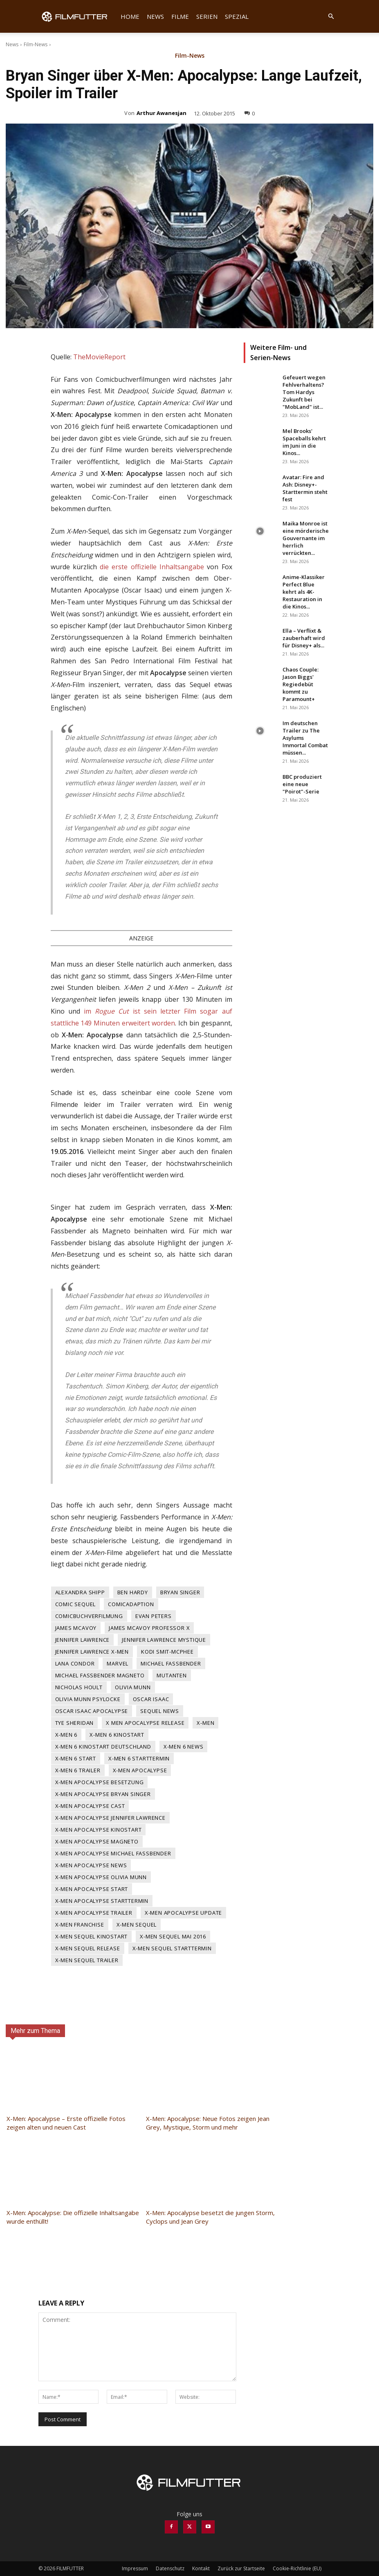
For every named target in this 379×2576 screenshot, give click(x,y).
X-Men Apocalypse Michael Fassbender (113, 1853)
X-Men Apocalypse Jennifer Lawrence (110, 1817)
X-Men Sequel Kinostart (91, 1936)
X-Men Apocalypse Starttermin (101, 1900)
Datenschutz (170, 2568)
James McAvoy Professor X (149, 1628)
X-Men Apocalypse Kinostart (98, 1829)
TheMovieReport (99, 356)
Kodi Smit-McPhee (167, 1651)
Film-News (35, 44)
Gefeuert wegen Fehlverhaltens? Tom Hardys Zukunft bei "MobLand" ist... (304, 392)
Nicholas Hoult (79, 1687)
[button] (331, 16)
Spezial (237, 16)
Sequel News (159, 1711)
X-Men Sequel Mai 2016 (173, 1936)
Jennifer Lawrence (82, 1639)
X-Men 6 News (184, 1746)
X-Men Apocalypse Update (183, 1912)
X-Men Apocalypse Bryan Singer (103, 1794)
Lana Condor (75, 1663)
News (155, 16)
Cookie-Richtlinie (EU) (297, 2568)
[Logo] (77, 16)
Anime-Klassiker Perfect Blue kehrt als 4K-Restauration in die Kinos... (304, 591)
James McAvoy (76, 1628)
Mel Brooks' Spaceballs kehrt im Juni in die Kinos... (304, 442)
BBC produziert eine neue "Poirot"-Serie (302, 784)
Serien (207, 16)
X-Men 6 (66, 1734)
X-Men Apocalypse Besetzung (99, 1782)
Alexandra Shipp (80, 1592)
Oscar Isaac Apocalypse (91, 1711)
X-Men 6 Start (75, 1758)
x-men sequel (137, 1924)
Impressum (135, 2568)
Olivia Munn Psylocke (88, 1699)
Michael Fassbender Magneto (100, 1675)
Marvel (117, 1663)
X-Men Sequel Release (87, 1948)
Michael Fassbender (171, 1663)
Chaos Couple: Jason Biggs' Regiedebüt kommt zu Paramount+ (300, 684)
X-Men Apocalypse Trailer (93, 1912)
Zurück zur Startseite (241, 2568)
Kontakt (201, 2568)
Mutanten (171, 1675)
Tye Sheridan (74, 1722)
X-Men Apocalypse (140, 1770)
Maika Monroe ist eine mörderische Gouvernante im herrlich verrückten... (306, 538)
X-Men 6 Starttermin (139, 1758)
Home (130, 16)
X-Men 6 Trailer (78, 1770)
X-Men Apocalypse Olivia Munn (101, 1877)
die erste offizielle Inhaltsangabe (152, 566)
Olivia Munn (133, 1687)
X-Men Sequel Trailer (87, 1960)
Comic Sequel (75, 1604)
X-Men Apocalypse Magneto (97, 1841)
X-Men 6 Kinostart (117, 1734)
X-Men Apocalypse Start (91, 1889)
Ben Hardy (132, 1592)
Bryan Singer (180, 1592)
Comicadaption (131, 1604)
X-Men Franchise (79, 1924)
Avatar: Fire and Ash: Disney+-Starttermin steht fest (305, 488)
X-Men (205, 1722)
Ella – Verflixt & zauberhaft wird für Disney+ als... (304, 638)
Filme (180, 16)
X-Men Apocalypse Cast (90, 1806)
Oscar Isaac (151, 1699)
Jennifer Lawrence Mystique (164, 1639)
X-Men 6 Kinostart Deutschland (103, 1746)
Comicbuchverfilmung (89, 1616)
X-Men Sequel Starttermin (172, 1948)
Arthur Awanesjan (161, 113)
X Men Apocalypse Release (145, 1722)
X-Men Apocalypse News (91, 1865)
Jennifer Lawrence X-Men (92, 1651)
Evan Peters (153, 1616)
